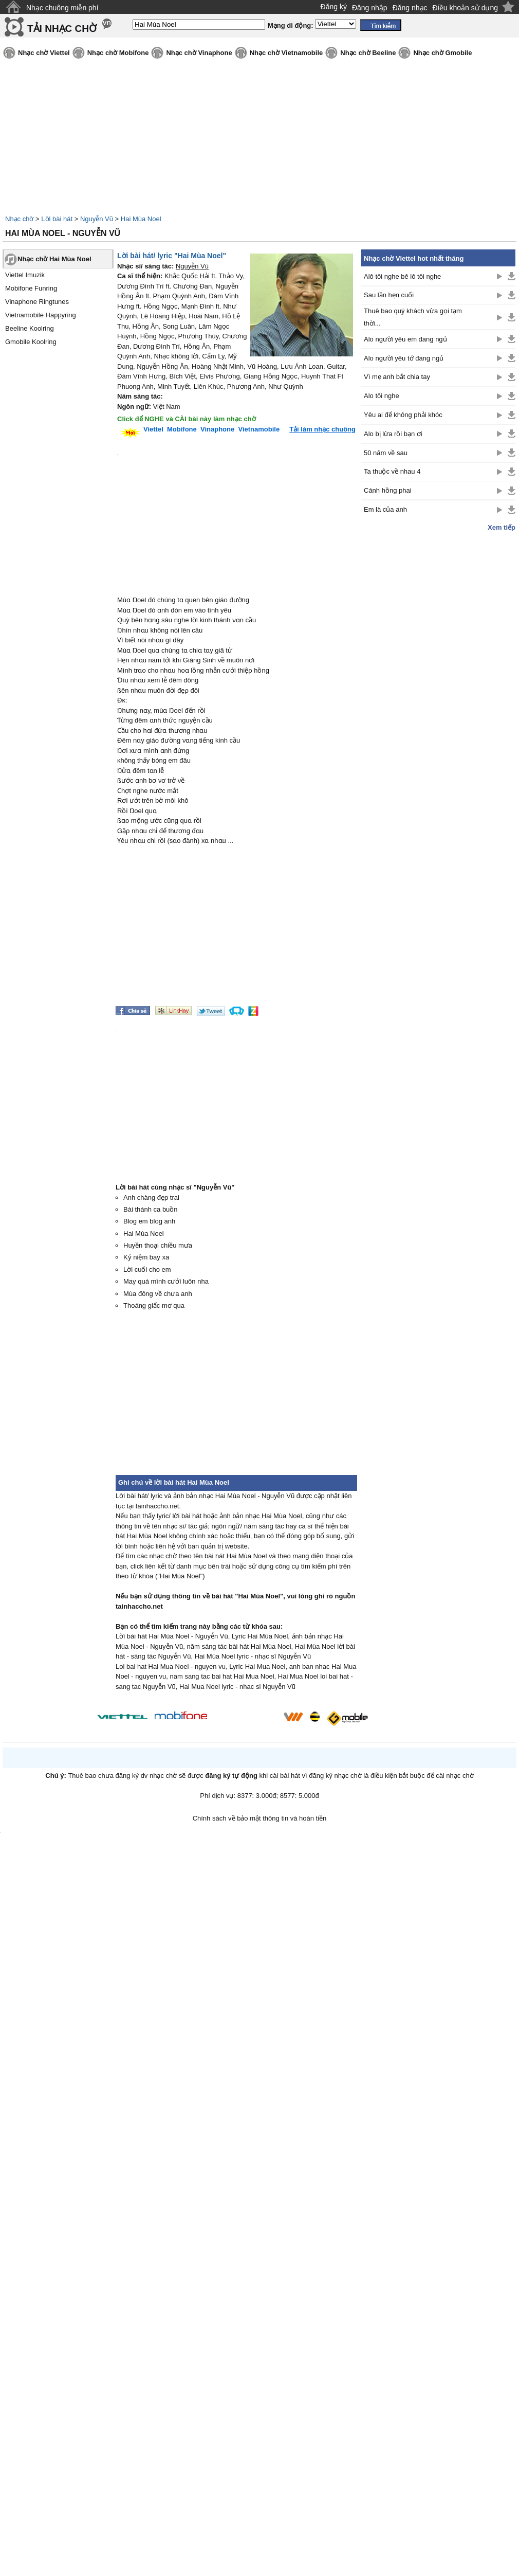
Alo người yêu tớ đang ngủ (403, 358)
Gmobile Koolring (31, 342)
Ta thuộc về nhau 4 (392, 471)
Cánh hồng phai (388, 490)
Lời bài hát (56, 219)
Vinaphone (217, 429)
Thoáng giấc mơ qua (153, 1305)
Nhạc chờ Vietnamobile (286, 53)
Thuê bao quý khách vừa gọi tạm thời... (413, 317)
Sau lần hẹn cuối (389, 295)
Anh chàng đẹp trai (151, 1197)
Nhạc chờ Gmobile (442, 53)
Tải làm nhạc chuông (322, 429)
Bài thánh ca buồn (150, 1209)
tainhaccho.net (139, 1606)
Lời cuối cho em (147, 1269)
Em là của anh (385, 509)
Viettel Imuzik (25, 275)
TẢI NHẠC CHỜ (62, 28)
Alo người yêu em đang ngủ (405, 339)
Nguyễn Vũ (96, 219)
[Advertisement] (438, 696)
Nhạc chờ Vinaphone (199, 53)
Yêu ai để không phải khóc (403, 415)
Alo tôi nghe (381, 396)
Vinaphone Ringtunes (37, 301)
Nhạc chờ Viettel (44, 53)
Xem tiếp (501, 527)
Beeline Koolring (29, 328)
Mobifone (182, 429)
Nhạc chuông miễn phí (62, 8)
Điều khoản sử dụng (465, 8)
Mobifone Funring (31, 288)
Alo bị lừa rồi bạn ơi (393, 434)
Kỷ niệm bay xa (146, 1257)
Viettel (153, 429)
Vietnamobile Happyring (40, 315)
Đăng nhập (369, 8)
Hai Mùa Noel (141, 219)
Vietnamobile (259, 429)
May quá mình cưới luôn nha (166, 1281)
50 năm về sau (385, 453)
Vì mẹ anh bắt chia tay (397, 377)
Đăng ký (334, 7)
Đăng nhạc (410, 8)
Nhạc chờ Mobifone (118, 53)
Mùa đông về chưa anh (157, 1294)
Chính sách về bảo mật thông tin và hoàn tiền (260, 1818)
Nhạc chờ (19, 219)
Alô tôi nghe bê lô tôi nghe (402, 276)
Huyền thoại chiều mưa (157, 1245)
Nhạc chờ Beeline (368, 53)
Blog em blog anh (149, 1221)
